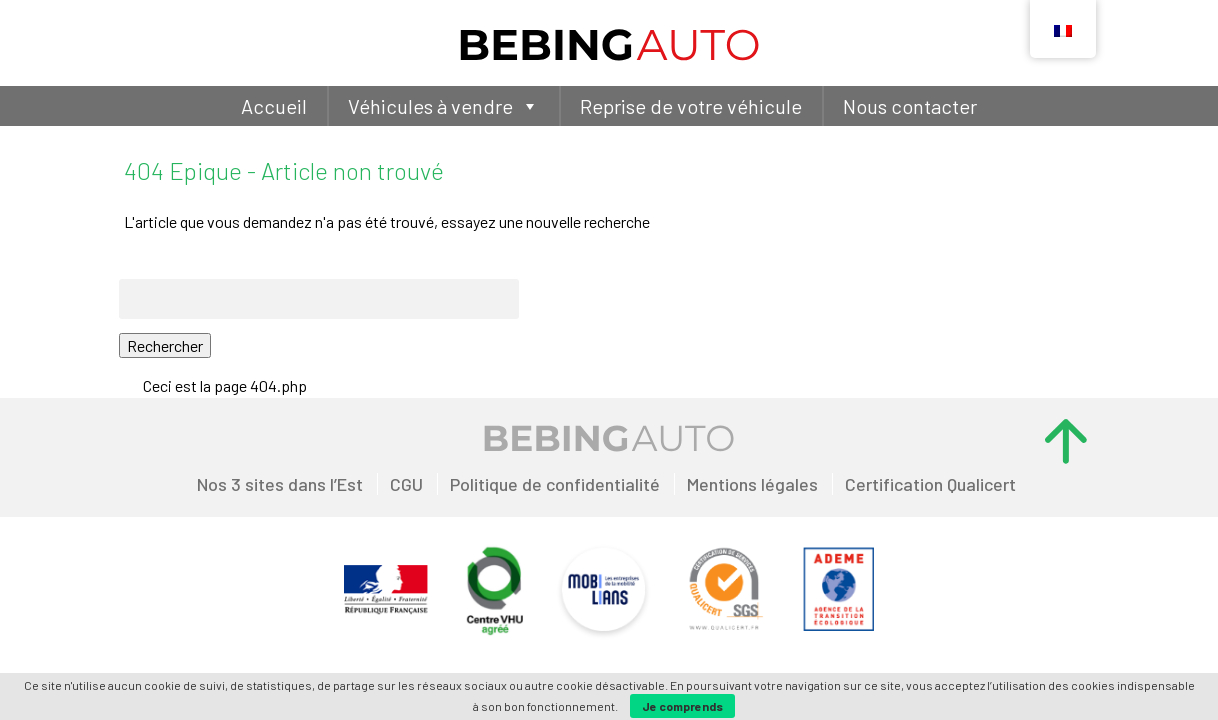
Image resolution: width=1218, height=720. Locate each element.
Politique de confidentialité (555, 484)
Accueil (274, 106)
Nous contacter (910, 106)
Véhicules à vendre (443, 106)
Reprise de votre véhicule (691, 106)
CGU (406, 484)
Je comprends (682, 706)
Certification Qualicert (930, 484)
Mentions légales (752, 484)
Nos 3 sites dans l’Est (280, 484)
